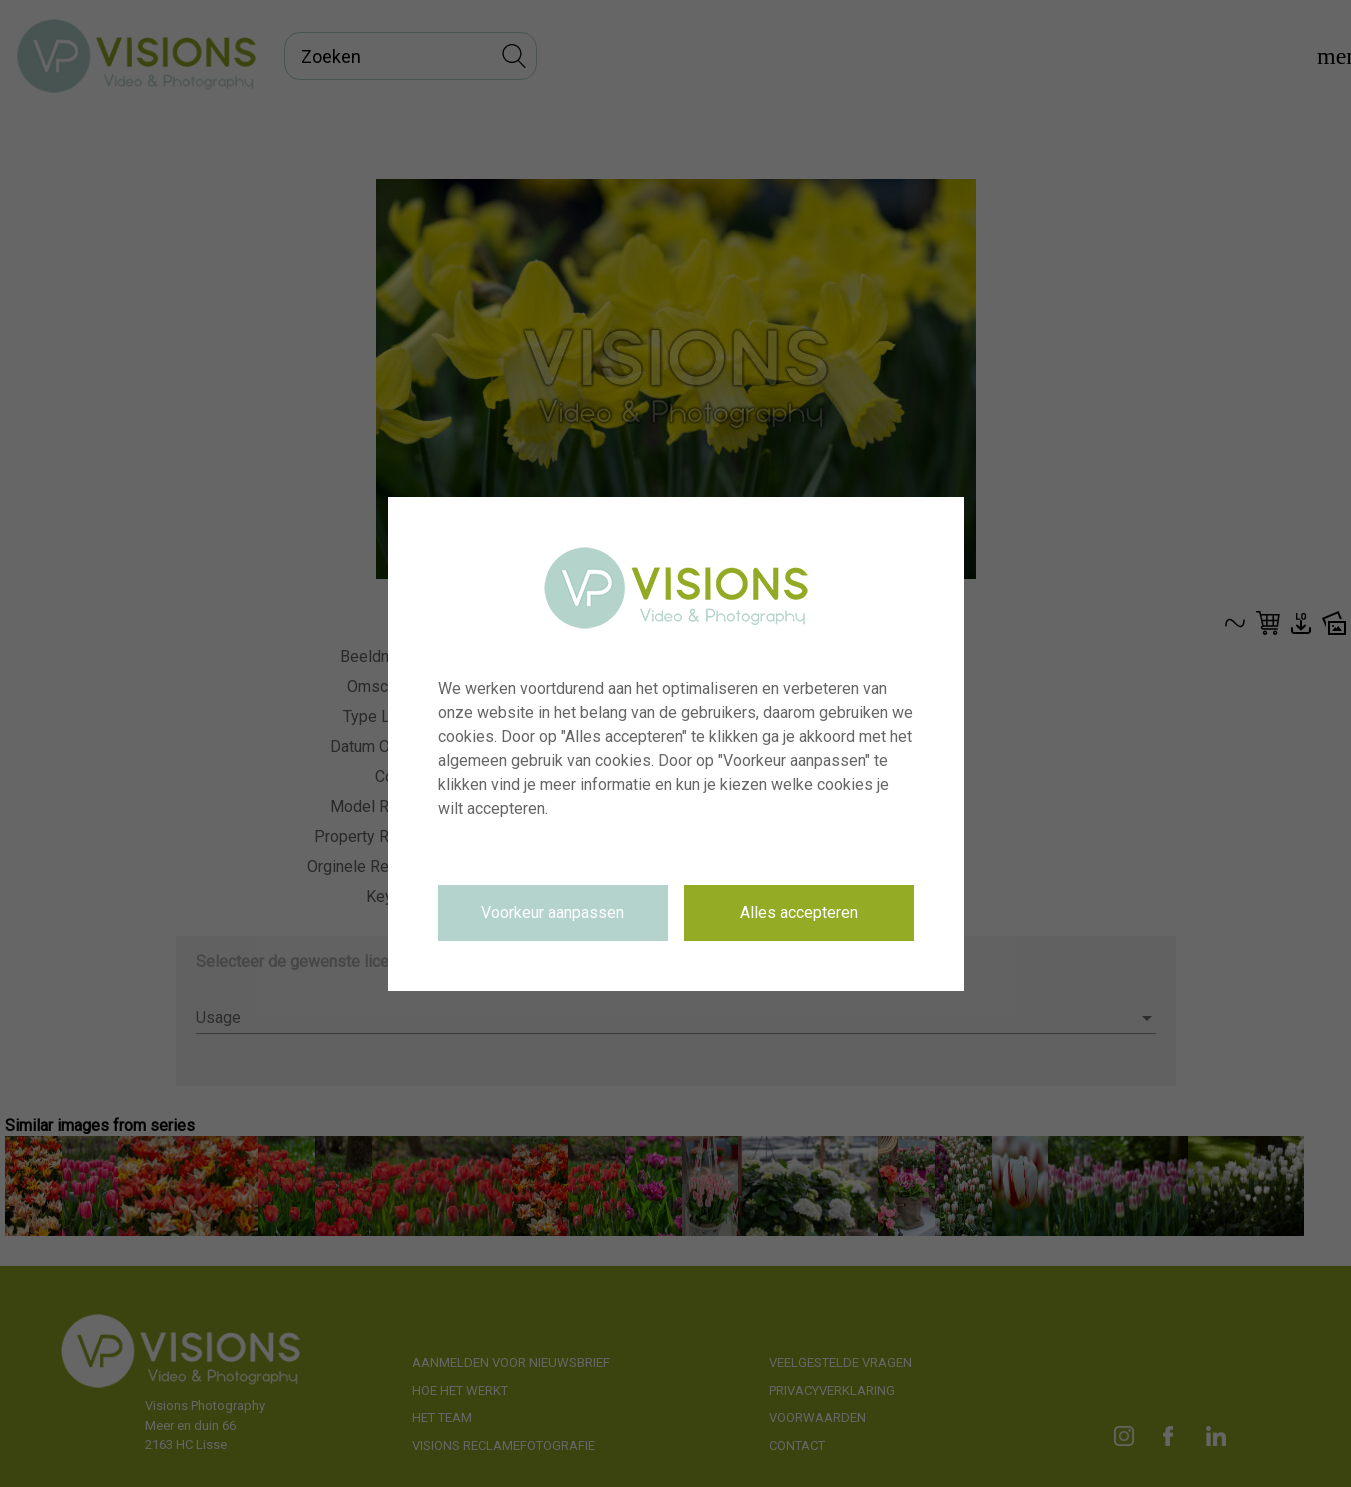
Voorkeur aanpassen (552, 912)
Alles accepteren (799, 912)
